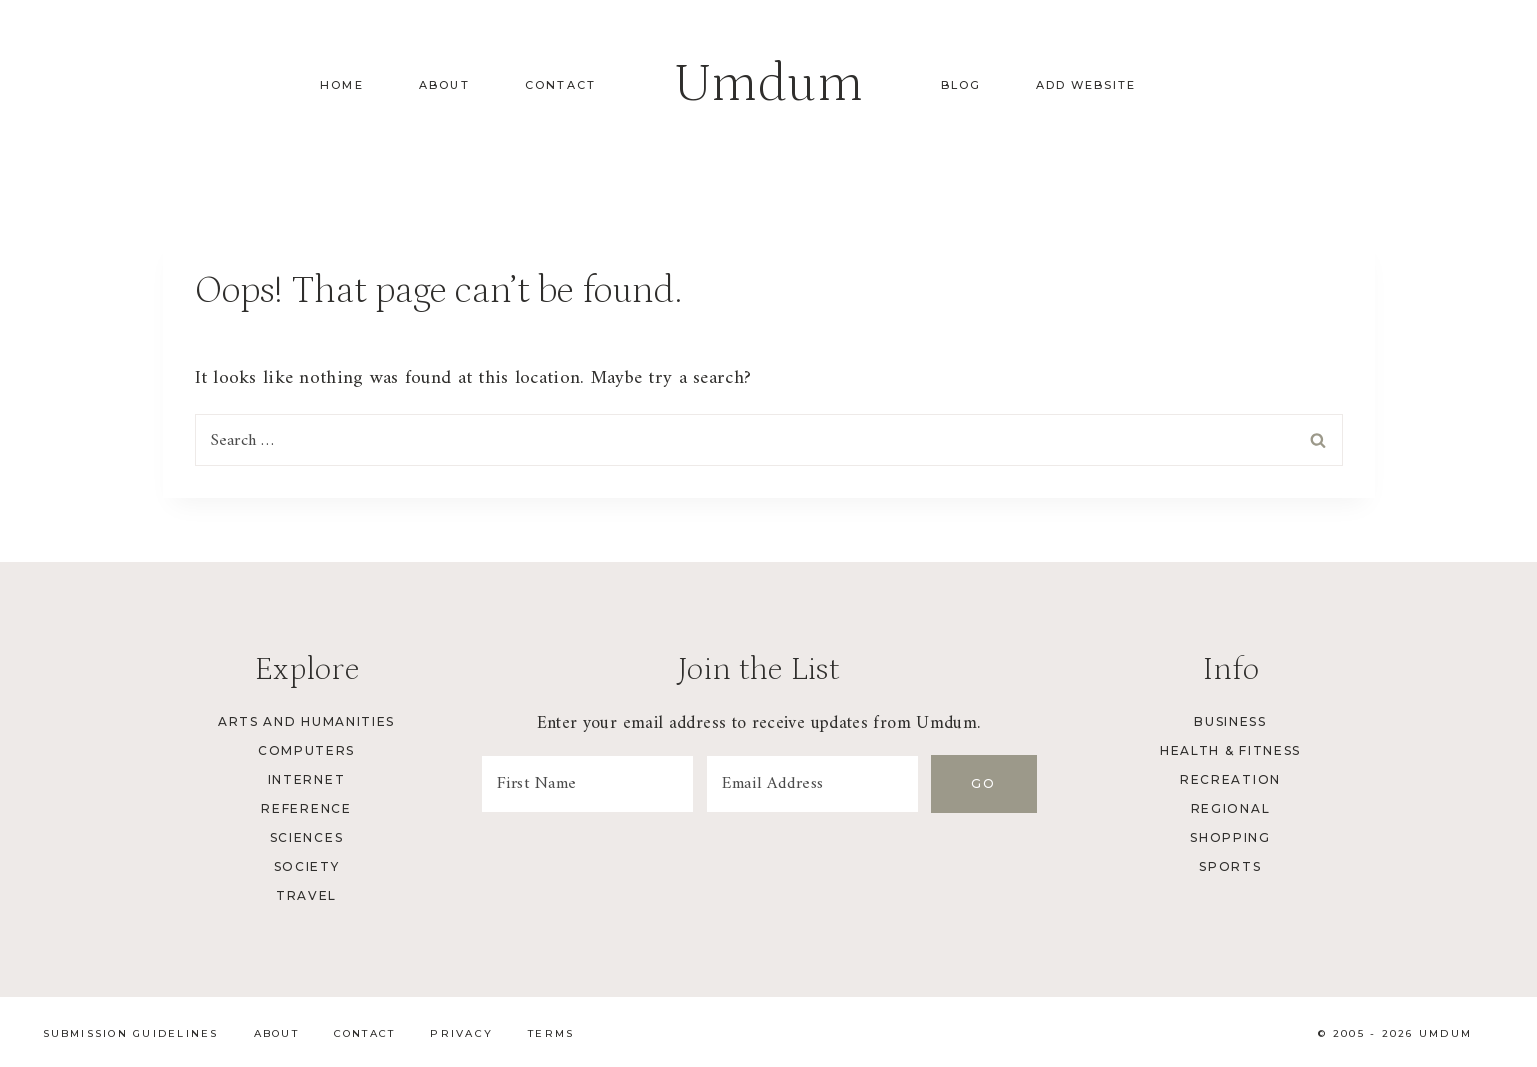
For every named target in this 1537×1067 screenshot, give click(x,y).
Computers (306, 750)
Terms (551, 1033)
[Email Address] (817, 784)
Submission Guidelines (131, 1033)
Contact (560, 85)
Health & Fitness (1230, 750)
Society (307, 866)
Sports (1230, 866)
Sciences (306, 837)
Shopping (1230, 837)
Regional (1230, 808)
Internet (306, 779)
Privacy (461, 1033)
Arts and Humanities (306, 721)
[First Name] (589, 784)
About (444, 85)
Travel (306, 895)
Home (342, 85)
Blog (961, 85)
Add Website (1086, 85)
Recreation (1230, 779)
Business (1230, 721)
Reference (306, 808)
